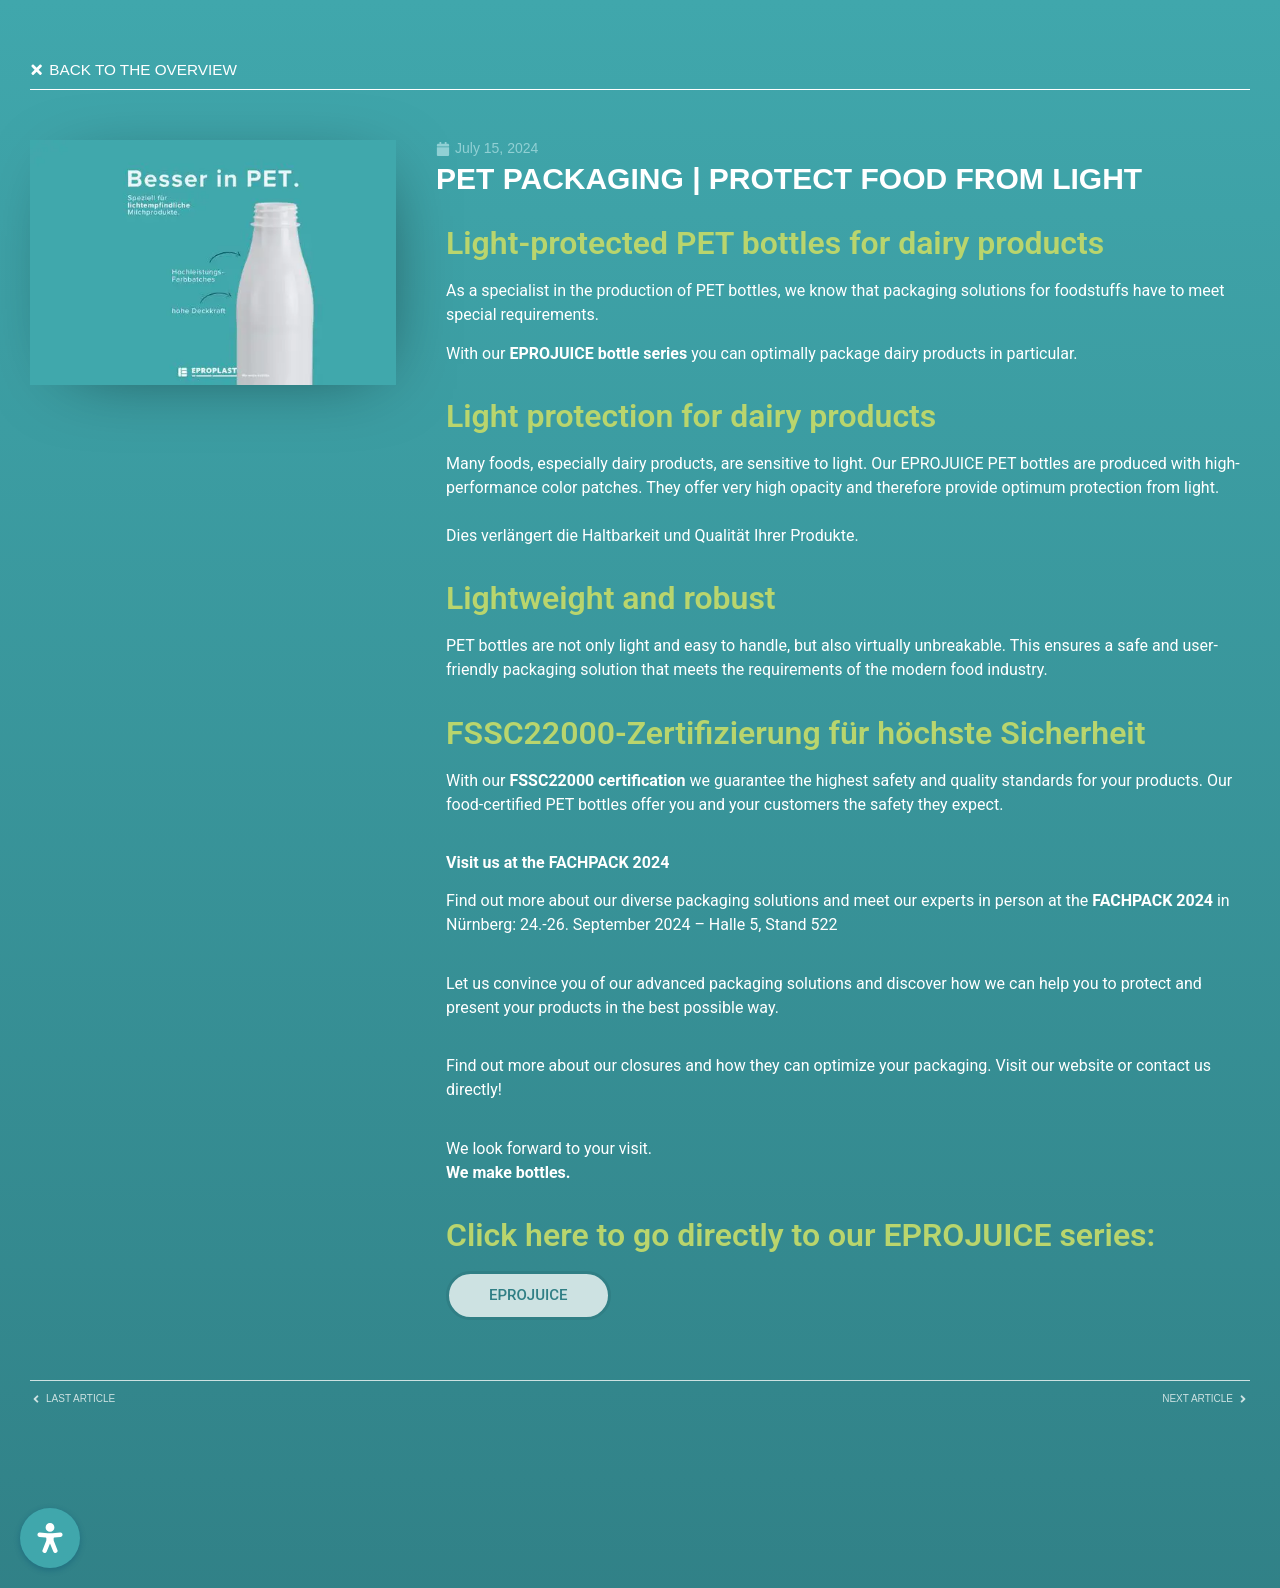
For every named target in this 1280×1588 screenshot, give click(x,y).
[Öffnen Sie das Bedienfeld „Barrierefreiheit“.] (50, 1538)
